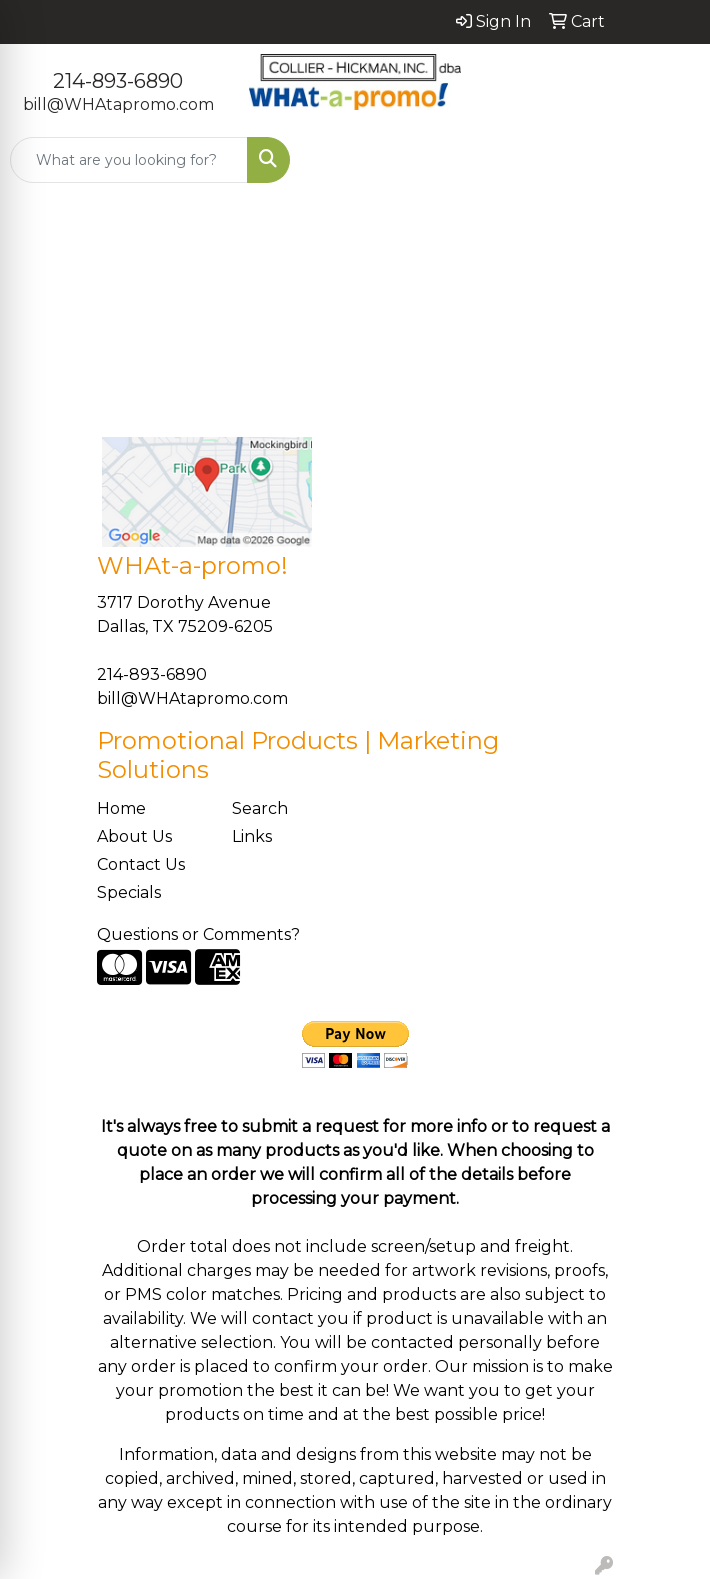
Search (260, 808)
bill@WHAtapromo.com (118, 104)
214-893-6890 (118, 81)
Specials (129, 892)
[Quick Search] (129, 160)
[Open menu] (670, 160)
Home (121, 808)
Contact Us (141, 864)
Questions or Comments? (198, 934)
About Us (134, 836)
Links (252, 836)
